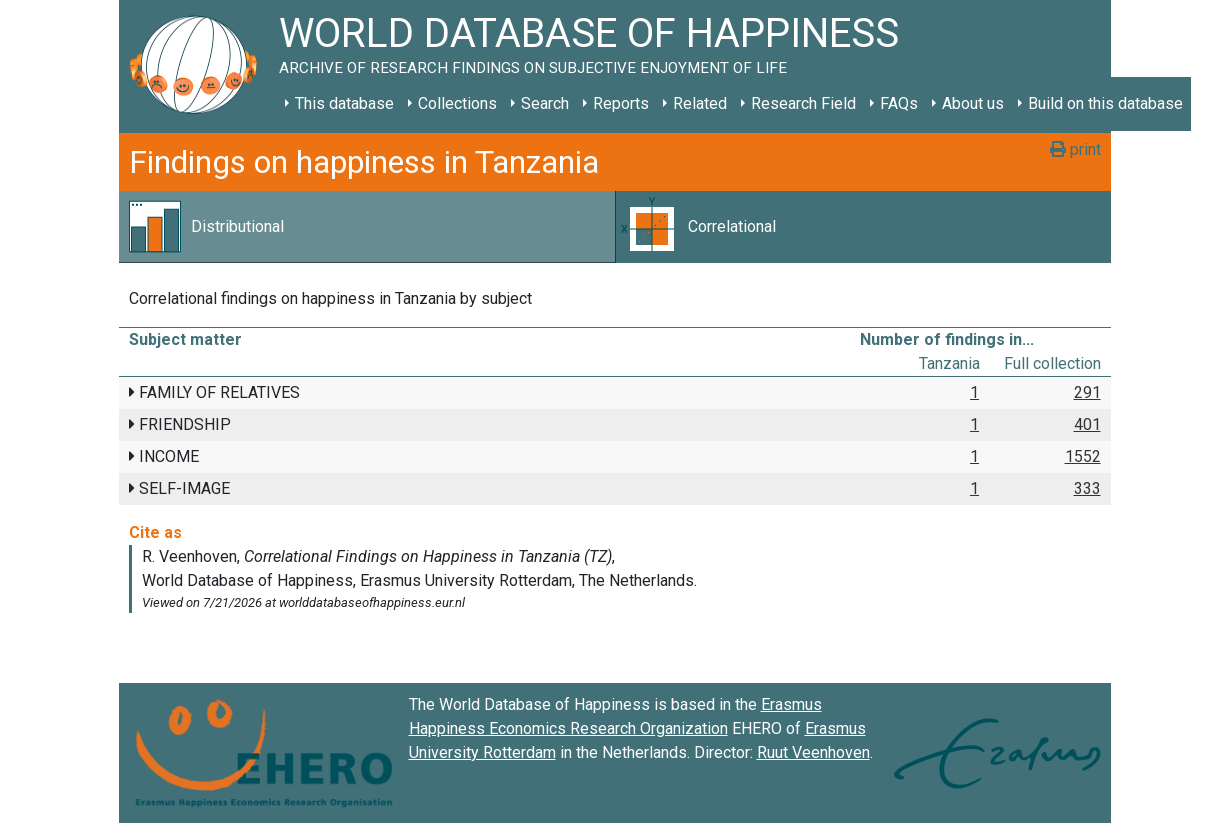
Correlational (732, 226)
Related (700, 103)
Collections (457, 103)
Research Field (803, 103)
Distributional (237, 226)
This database (344, 103)
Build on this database (1105, 103)
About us (973, 103)
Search (545, 103)
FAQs (899, 103)
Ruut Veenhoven (813, 752)
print (1075, 149)
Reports (621, 103)
